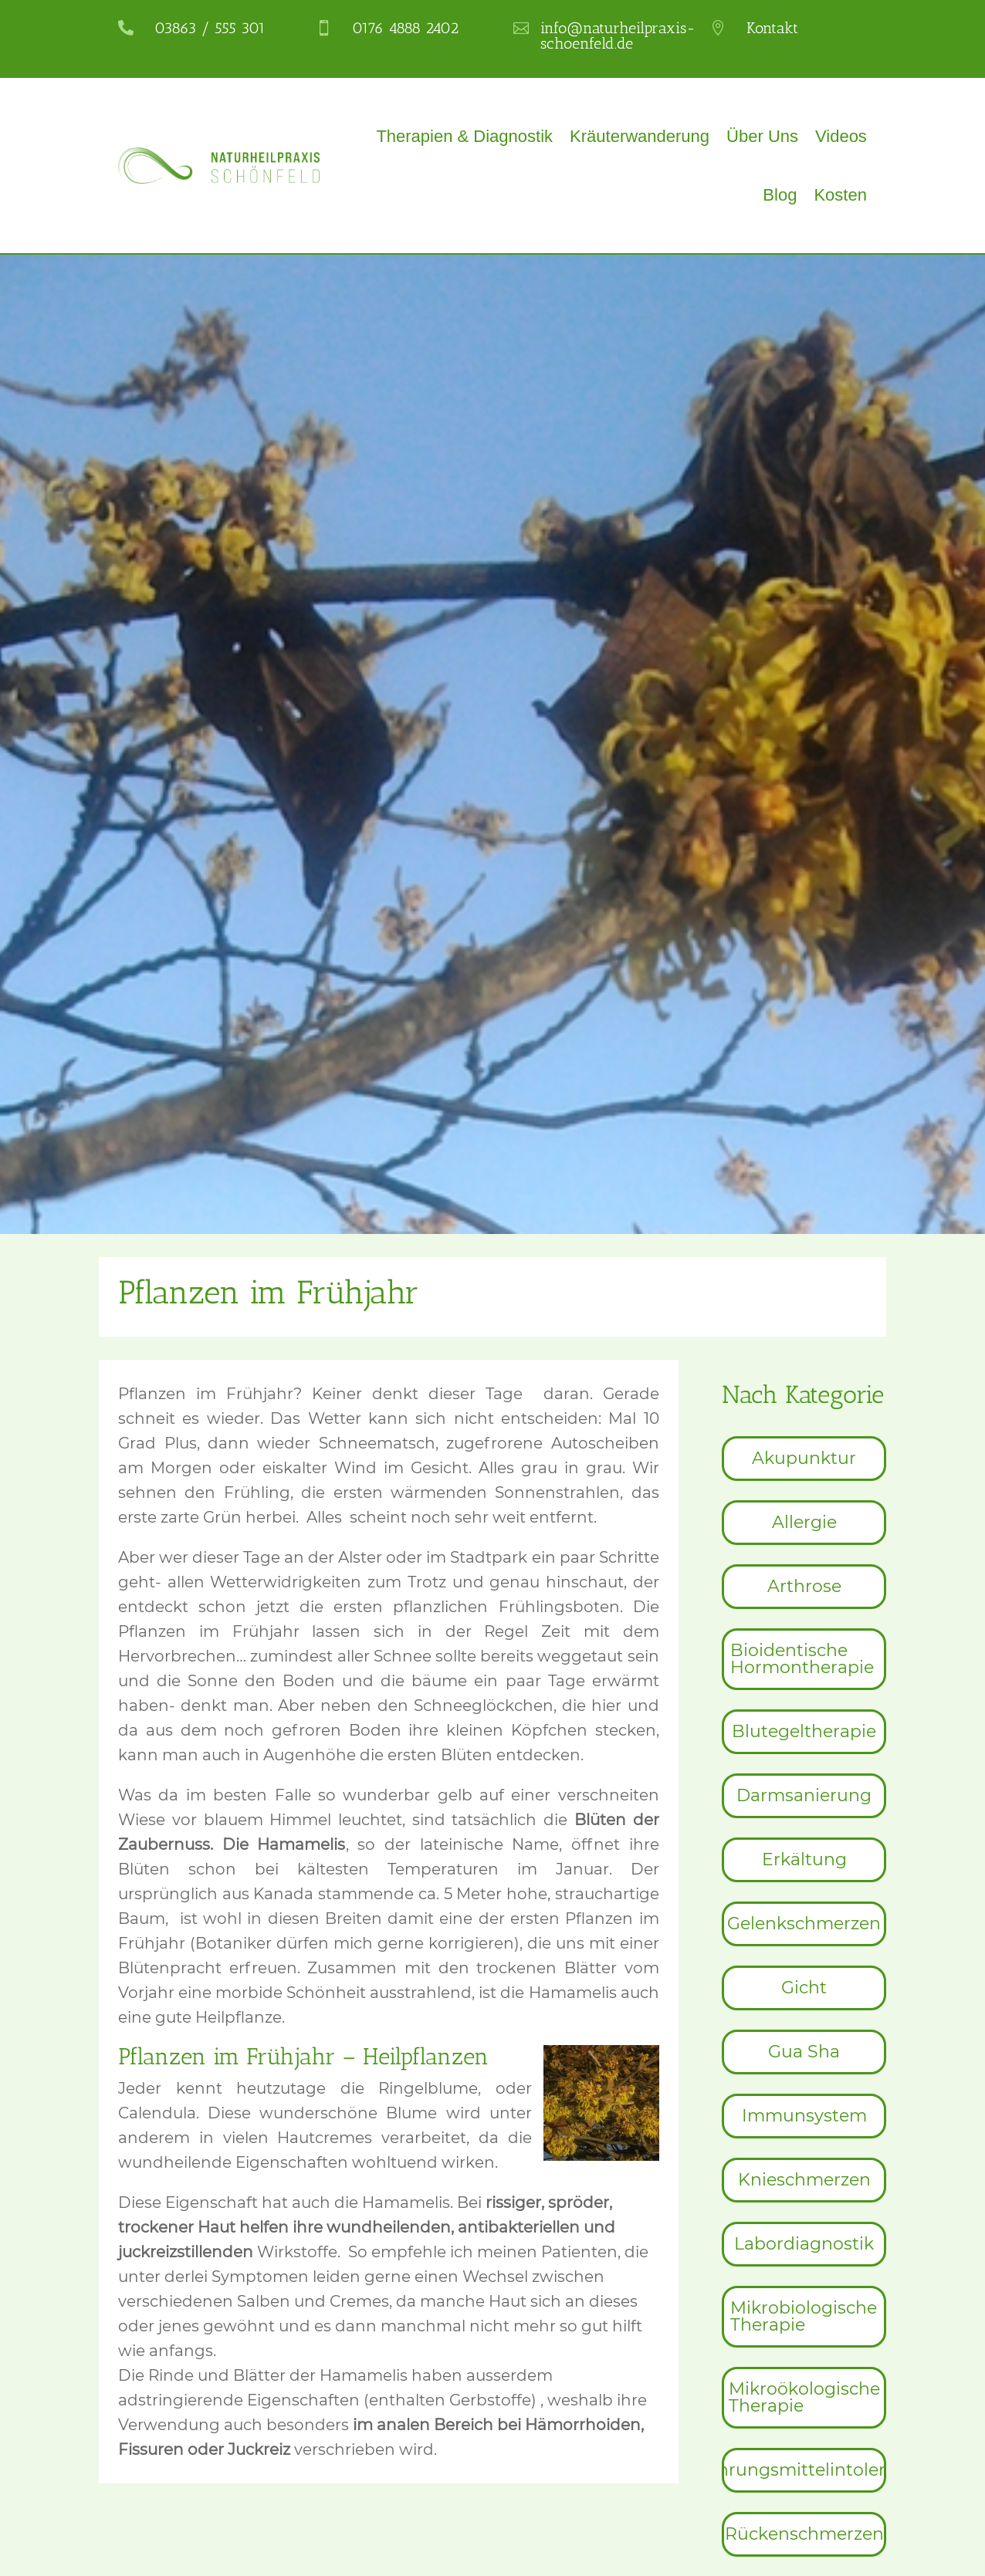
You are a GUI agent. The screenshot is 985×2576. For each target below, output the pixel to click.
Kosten (840, 195)
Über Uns (762, 136)
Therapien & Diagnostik (464, 136)
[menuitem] (804, 1458)
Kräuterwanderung (639, 136)
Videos (841, 136)
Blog (780, 195)
